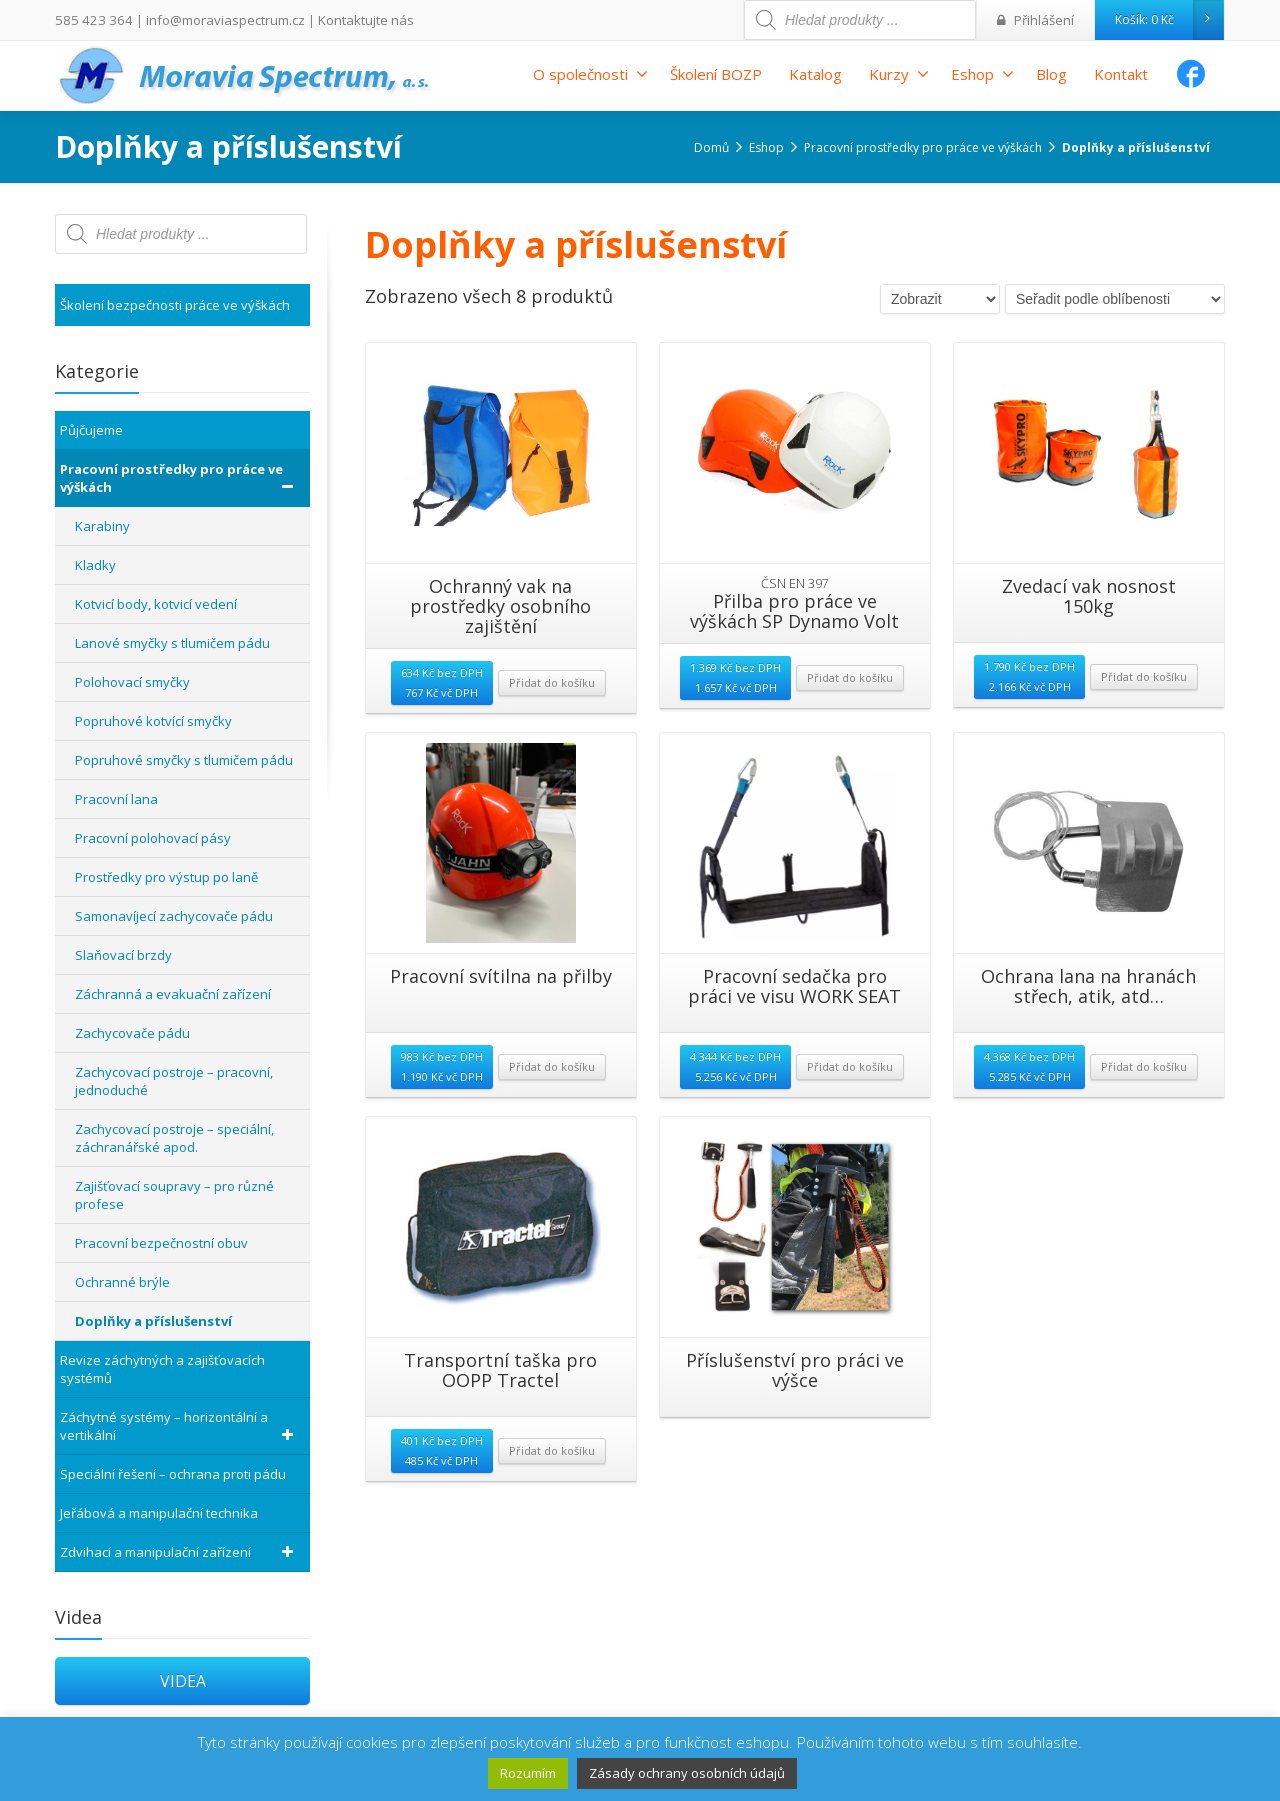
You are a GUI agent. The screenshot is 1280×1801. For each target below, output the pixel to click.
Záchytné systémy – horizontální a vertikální (180, 1426)
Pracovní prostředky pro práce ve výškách (180, 478)
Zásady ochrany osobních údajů (687, 1773)
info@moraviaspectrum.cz (211, 19)
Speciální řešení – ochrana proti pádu (173, 1474)
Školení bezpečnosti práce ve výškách (175, 305)
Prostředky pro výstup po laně (166, 877)
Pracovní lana (116, 799)
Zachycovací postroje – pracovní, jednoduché (174, 1081)
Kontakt (1121, 74)
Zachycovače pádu (132, 1033)
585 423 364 (89, 19)
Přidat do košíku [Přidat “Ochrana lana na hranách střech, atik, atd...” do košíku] (1144, 1066)
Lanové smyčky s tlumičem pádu (172, 643)
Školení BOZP (716, 74)
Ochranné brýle (122, 1282)
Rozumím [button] (528, 1773)
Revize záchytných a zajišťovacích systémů (162, 1369)
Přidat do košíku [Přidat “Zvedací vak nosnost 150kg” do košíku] (1144, 676)
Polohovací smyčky (132, 682)
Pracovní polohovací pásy (153, 838)
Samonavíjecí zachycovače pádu (174, 916)
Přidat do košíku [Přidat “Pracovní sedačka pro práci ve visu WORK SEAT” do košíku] (850, 1066)
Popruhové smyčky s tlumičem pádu (184, 760)
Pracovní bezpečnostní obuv (161, 1243)
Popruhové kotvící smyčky (153, 721)
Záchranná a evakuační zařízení (173, 994)
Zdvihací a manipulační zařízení (180, 1552)
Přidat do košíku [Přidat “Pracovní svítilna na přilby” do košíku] (552, 1066)
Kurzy (899, 74)
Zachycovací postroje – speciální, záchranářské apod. (174, 1138)
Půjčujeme (91, 430)
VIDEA (183, 1681)
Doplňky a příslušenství (153, 1321)
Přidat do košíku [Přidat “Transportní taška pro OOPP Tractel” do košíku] (552, 1450)
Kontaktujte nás (342, 19)
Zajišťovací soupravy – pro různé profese (174, 1195)
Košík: (1169, 20)
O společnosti (590, 74)
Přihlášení (1038, 19)
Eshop (982, 74)
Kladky (95, 565)
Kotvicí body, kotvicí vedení (156, 604)
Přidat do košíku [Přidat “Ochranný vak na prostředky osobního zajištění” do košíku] (552, 682)
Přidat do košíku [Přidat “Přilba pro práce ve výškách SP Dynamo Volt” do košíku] (850, 677)
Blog (1051, 74)
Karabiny (102, 526)
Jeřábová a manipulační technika (159, 1513)
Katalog (815, 74)
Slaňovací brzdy (123, 955)
